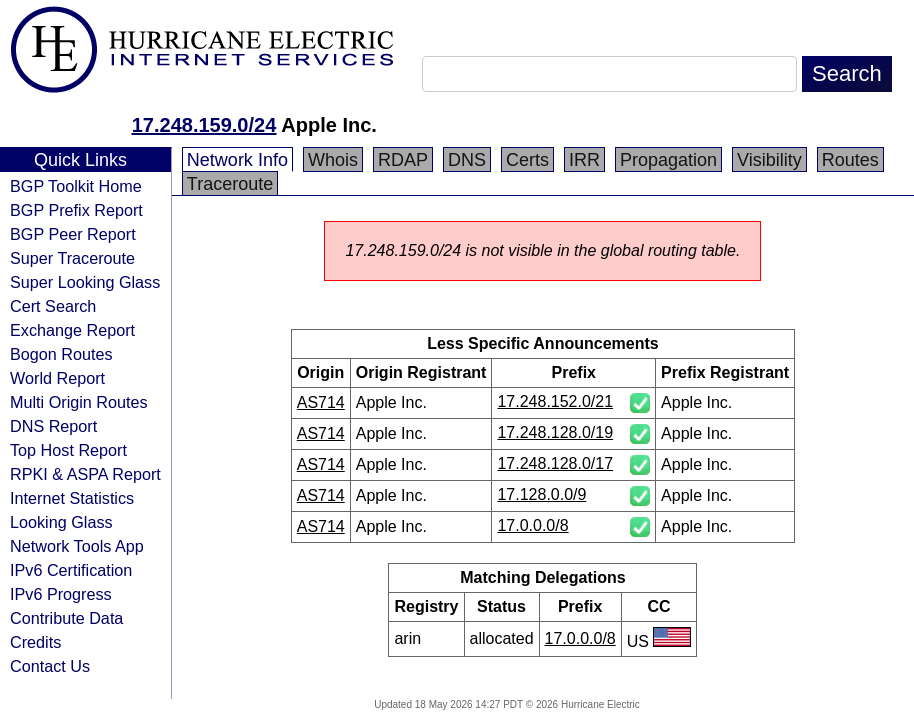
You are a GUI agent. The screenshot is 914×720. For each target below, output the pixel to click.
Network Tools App (77, 546)
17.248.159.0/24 (204, 125)
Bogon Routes (61, 354)
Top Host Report (68, 450)
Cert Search (53, 306)
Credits (35, 642)
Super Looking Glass (85, 282)
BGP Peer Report (73, 234)
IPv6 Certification (71, 570)
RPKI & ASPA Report (85, 474)
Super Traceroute (72, 258)
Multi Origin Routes (79, 402)
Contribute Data (66, 618)
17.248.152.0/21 (555, 401)
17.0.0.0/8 (532, 525)
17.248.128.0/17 (555, 463)
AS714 (321, 402)
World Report (57, 378)
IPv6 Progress (61, 594)
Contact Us (50, 666)
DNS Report (53, 426)
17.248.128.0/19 (555, 432)
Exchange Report (72, 330)
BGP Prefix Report (76, 210)
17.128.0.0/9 (541, 494)
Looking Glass (61, 522)
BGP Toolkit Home (76, 186)
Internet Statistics (72, 498)
